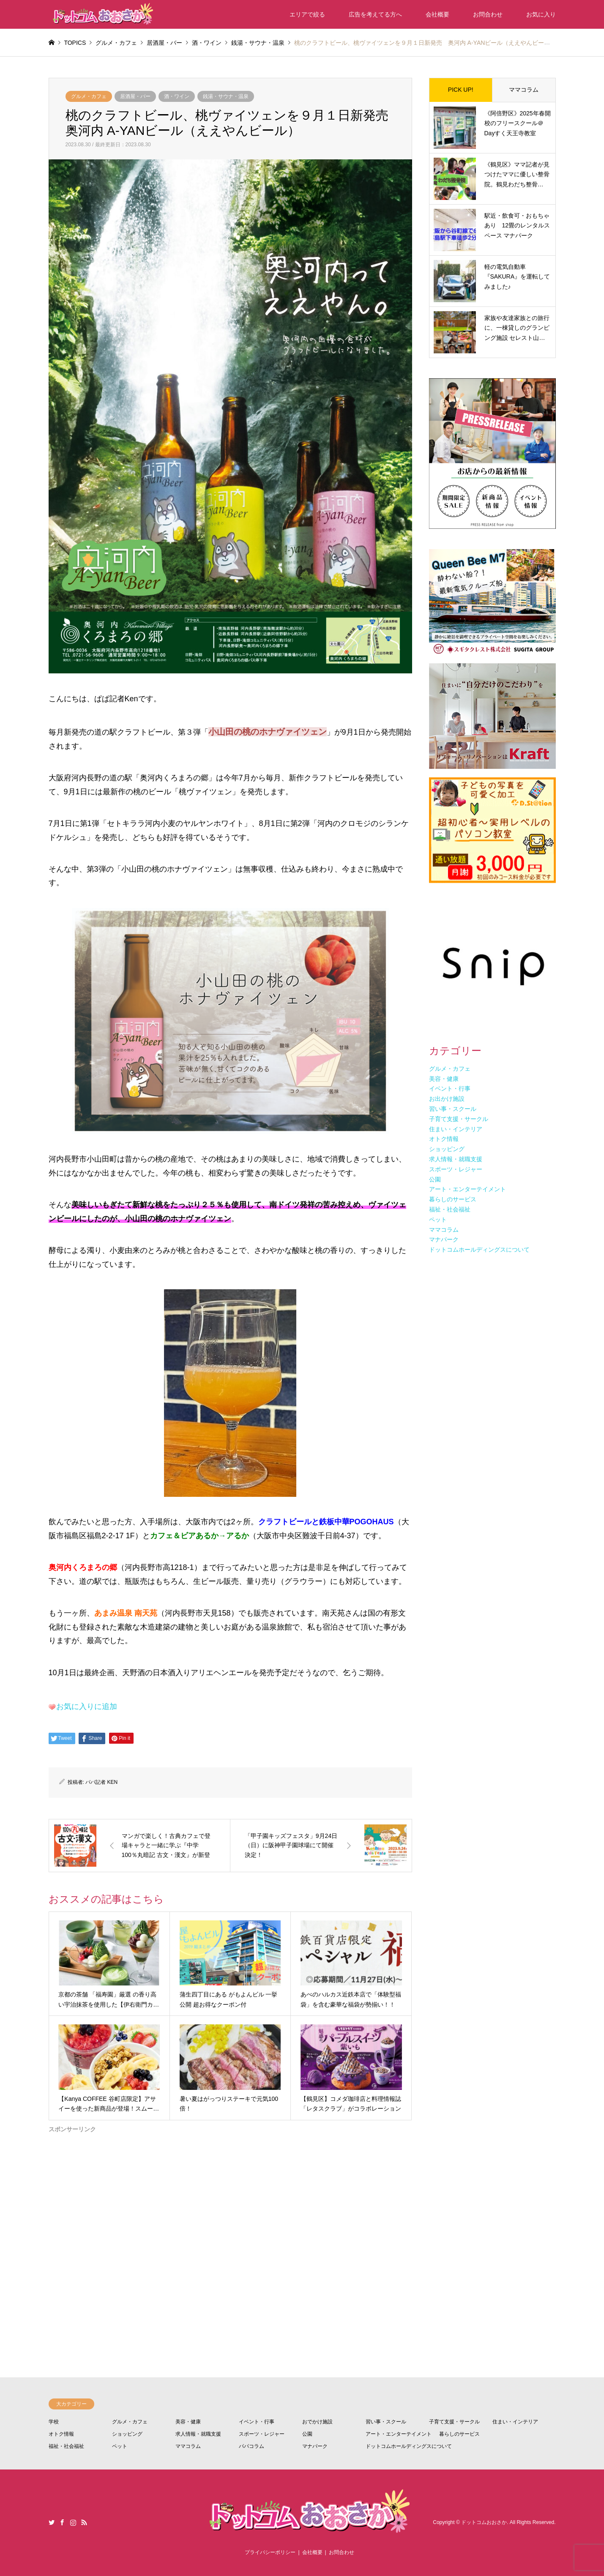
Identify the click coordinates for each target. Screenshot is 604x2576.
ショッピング (127, 2434)
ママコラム (523, 89)
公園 (307, 2434)
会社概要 (437, 14)
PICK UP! (460, 89)
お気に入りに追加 (86, 1706)
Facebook (62, 2522)
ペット (119, 2446)
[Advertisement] (230, 2223)
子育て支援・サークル (454, 2422)
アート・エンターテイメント (399, 2434)
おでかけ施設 (317, 2422)
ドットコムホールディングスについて (409, 2446)
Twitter (52, 2522)
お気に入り (541, 14)
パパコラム (251, 2446)
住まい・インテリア (515, 2422)
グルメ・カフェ (89, 96)
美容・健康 (188, 2422)
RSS (84, 2522)
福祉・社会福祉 (66, 2446)
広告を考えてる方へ (375, 14)
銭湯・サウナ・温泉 (226, 96)
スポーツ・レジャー (261, 2434)
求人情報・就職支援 (198, 2434)
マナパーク (315, 2446)
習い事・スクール (386, 2422)
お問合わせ (488, 14)
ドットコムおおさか (484, 2522)
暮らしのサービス (459, 2434)
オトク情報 (61, 2434)
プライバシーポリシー (270, 2552)
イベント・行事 (256, 2422)
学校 (54, 2422)
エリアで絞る (307, 14)
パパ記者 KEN (101, 1782)
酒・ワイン (176, 96)
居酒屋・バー (135, 96)
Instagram (73, 2522)
